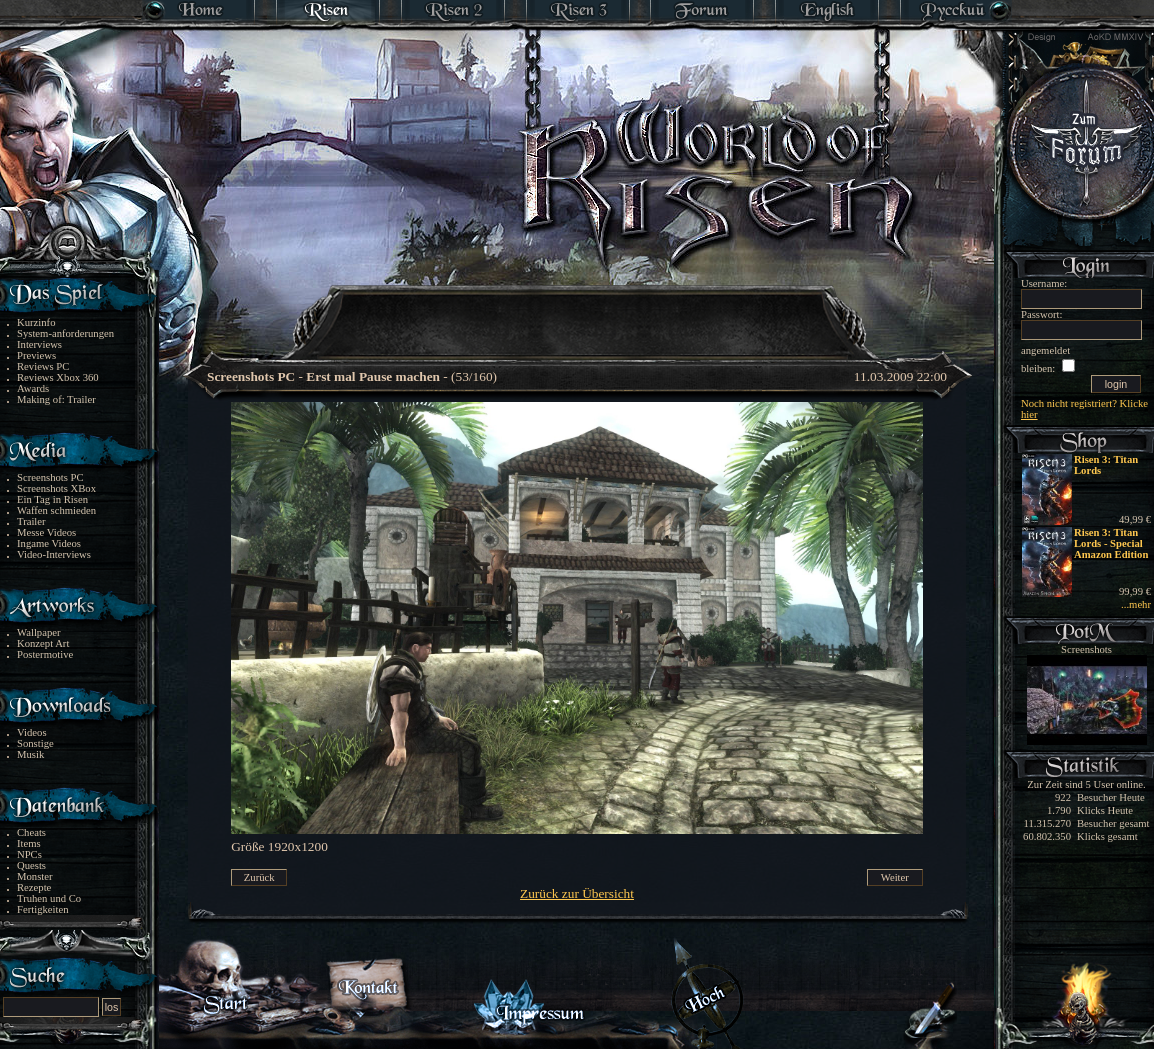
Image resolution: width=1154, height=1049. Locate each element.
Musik (30, 754)
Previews (36, 355)
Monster (35, 876)
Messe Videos (46, 532)
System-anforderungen (65, 333)
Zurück (259, 877)
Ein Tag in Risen (52, 499)
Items (29, 843)
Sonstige (35, 743)
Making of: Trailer (56, 399)
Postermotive (45, 654)
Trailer (31, 521)
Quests (31, 865)
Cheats (31, 832)
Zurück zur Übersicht (577, 893)
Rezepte (34, 887)
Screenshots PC (50, 477)
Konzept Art (43, 643)
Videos (32, 732)
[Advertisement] (578, 310)
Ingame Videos (49, 543)
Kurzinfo (36, 322)
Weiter (895, 877)
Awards (33, 388)
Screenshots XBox (56, 488)
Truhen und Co (49, 898)
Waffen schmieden (56, 510)
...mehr (1136, 604)
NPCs (29, 854)
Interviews (39, 344)
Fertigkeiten (43, 909)
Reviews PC (43, 366)
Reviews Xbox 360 (58, 377)
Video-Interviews (54, 554)
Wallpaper (39, 632)
